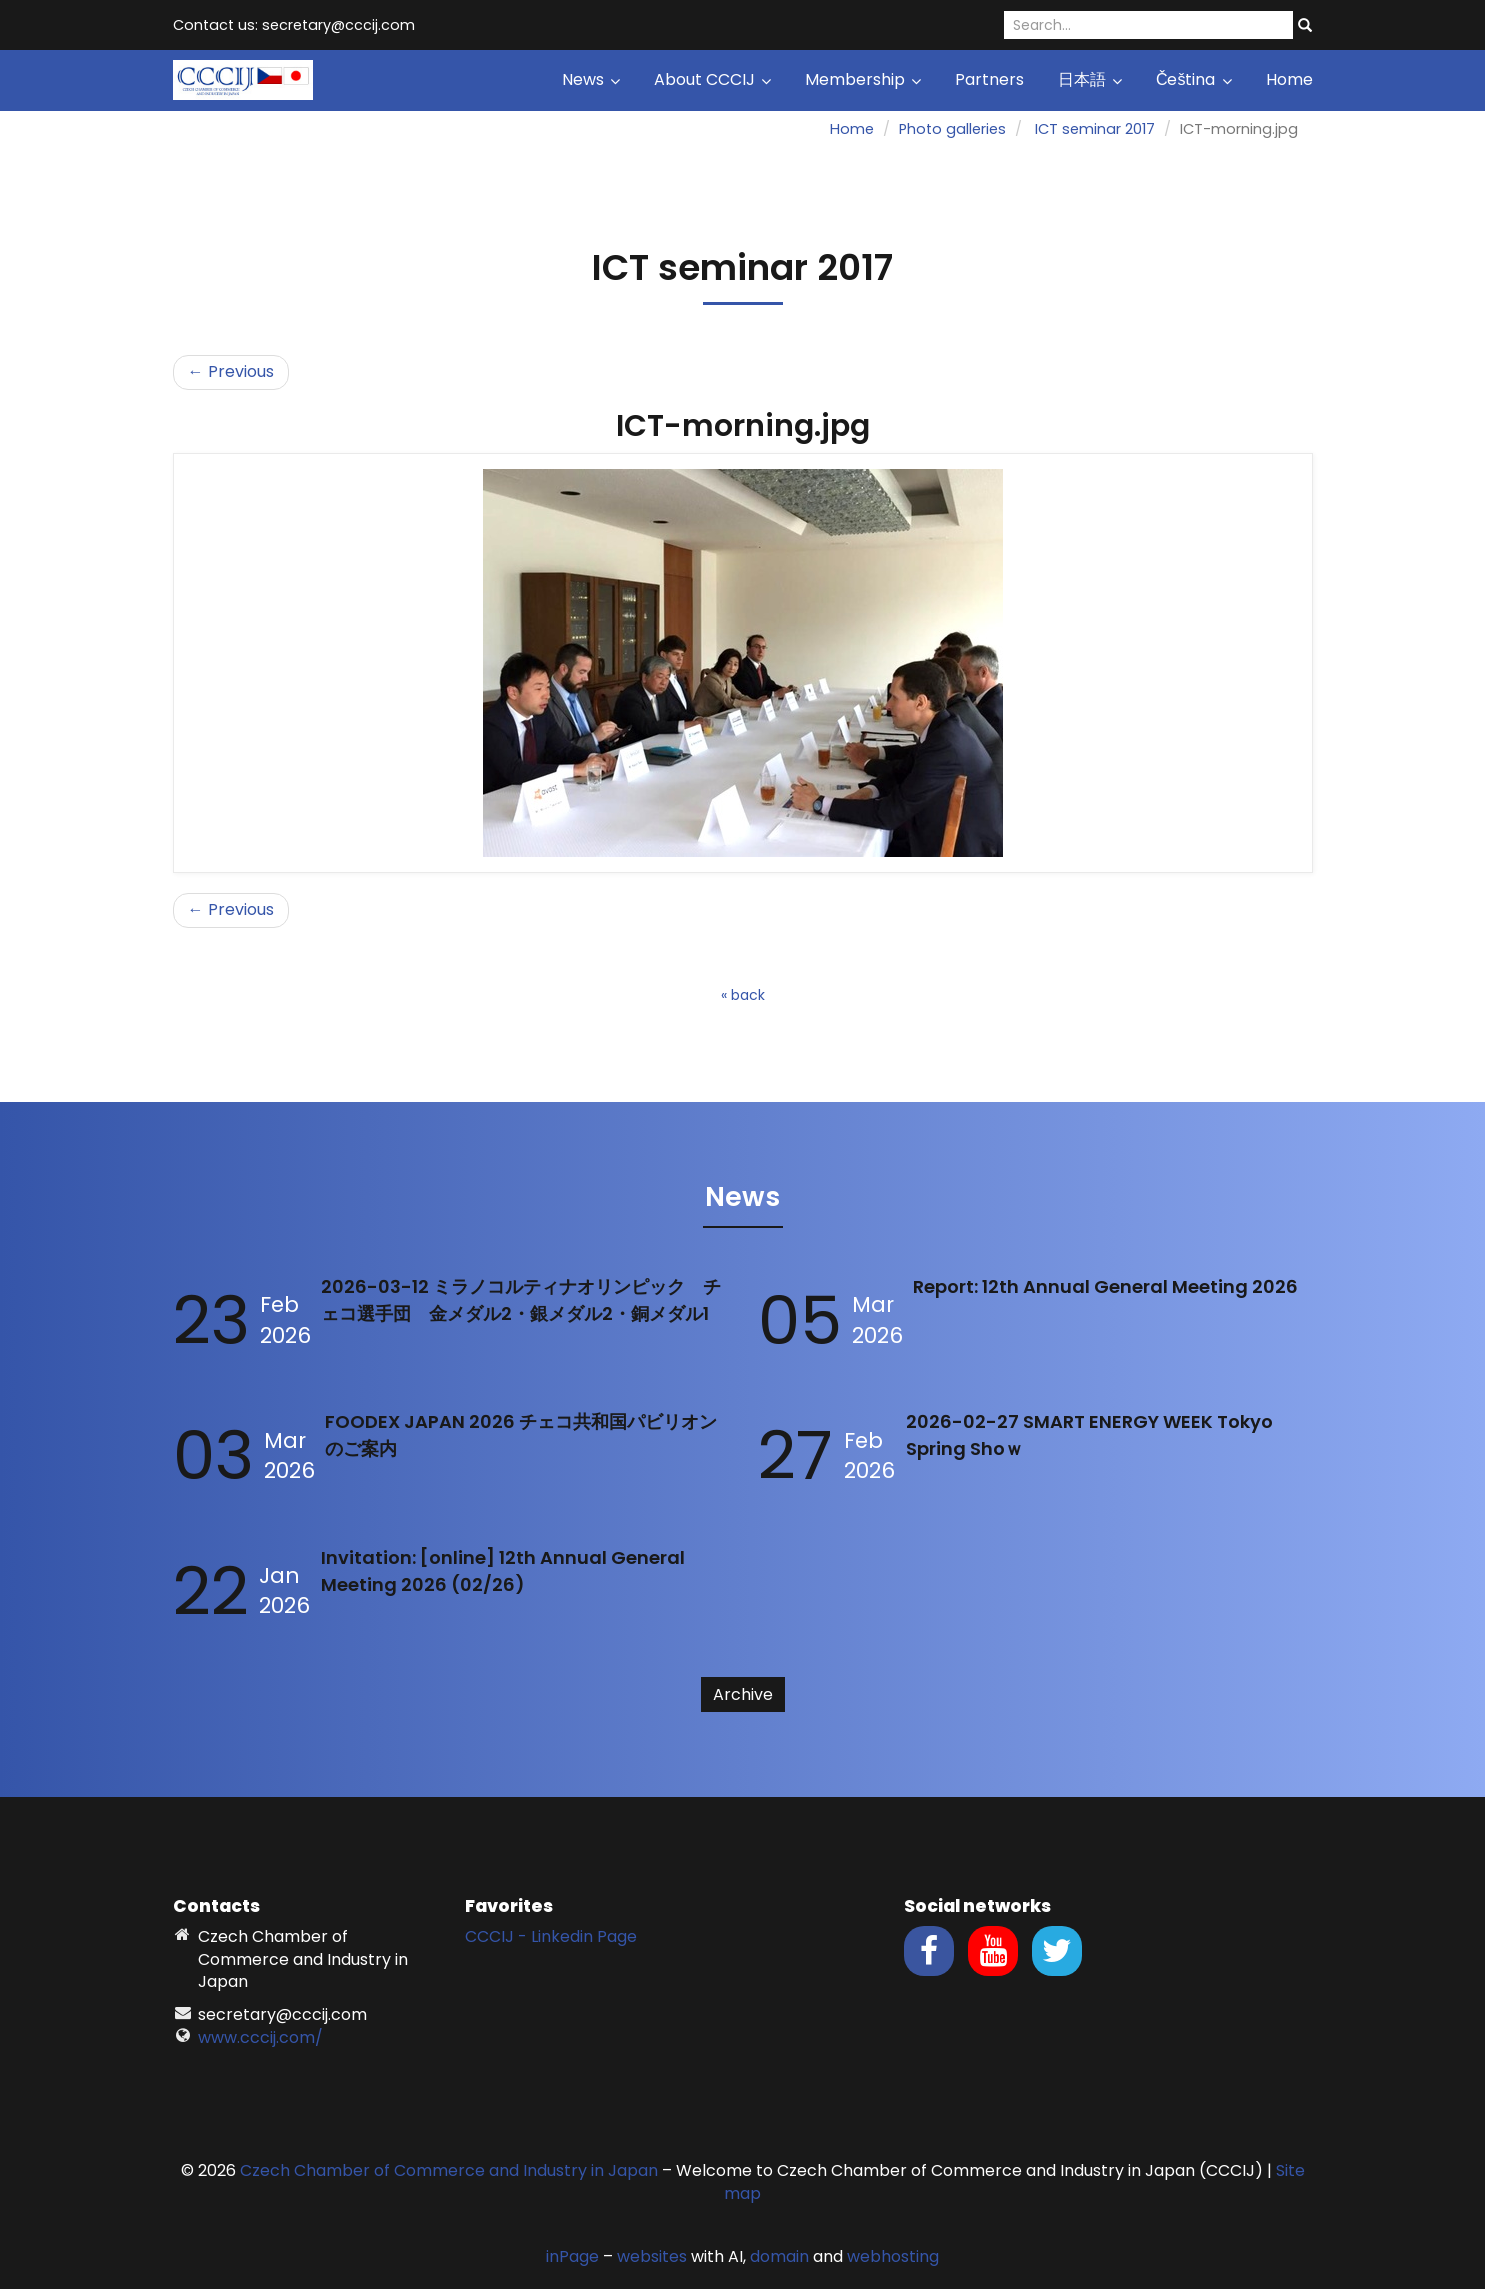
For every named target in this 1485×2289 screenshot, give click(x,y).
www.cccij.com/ (260, 2037)
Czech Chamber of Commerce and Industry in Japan (449, 2170)
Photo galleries (952, 129)
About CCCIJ (712, 79)
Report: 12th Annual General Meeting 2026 (1105, 1286)
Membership (863, 79)
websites (652, 2256)
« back (743, 995)
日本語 (1090, 79)
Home (1289, 79)
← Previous (231, 371)
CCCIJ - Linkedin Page (551, 1936)
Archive (743, 1694)
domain (779, 2256)
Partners (989, 79)
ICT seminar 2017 (1095, 129)
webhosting (893, 2256)
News (591, 79)
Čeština (1194, 79)
